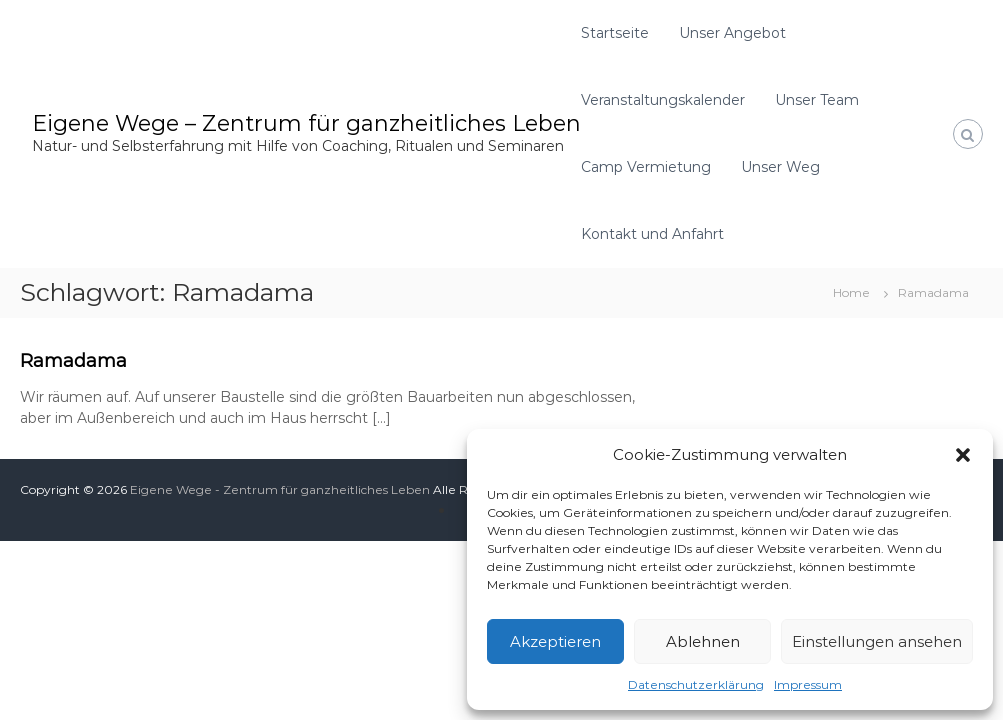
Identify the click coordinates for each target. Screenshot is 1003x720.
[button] (963, 455)
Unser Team (817, 100)
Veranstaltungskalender (663, 100)
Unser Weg (780, 167)
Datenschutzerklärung (696, 684)
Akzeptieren (555, 641)
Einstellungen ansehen (877, 641)
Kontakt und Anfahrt (652, 234)
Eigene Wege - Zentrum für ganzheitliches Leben (280, 489)
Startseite (615, 33)
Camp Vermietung (646, 167)
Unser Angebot (732, 33)
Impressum (808, 684)
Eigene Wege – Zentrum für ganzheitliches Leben (306, 123)
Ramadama (73, 361)
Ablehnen (703, 641)
